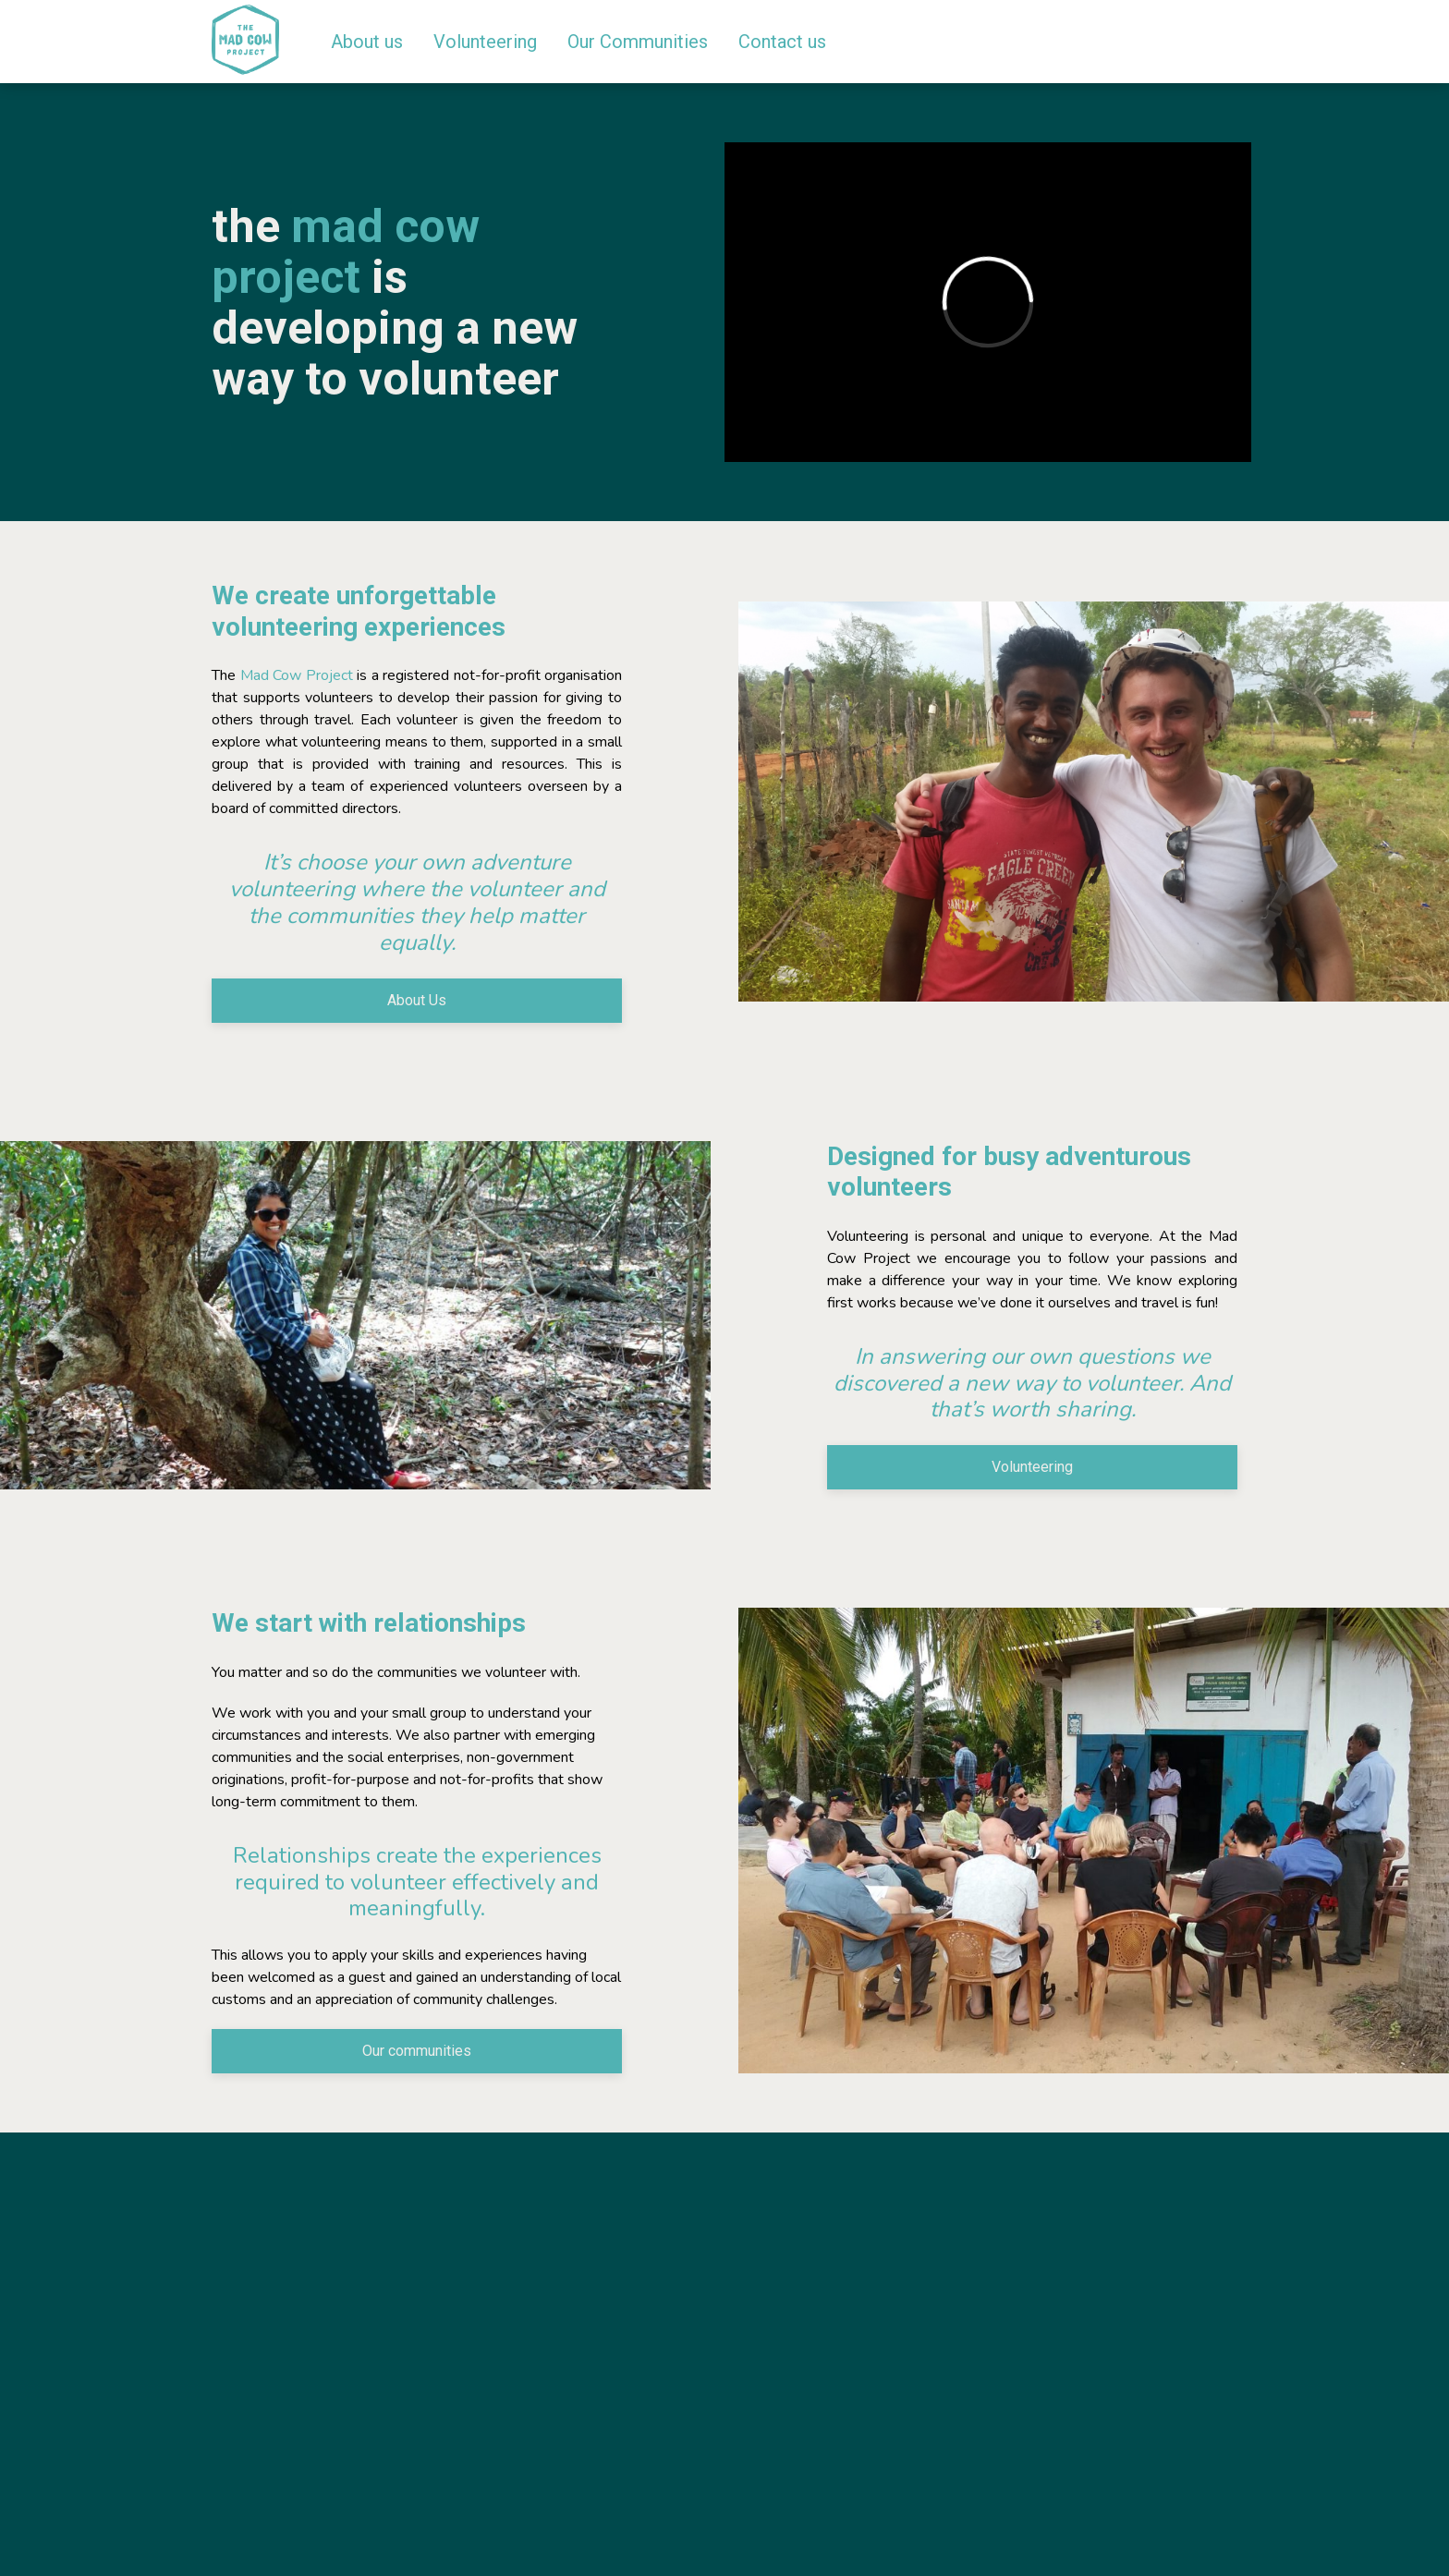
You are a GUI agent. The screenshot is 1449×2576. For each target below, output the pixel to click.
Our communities (416, 2051)
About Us (416, 1000)
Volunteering (1032, 1467)
